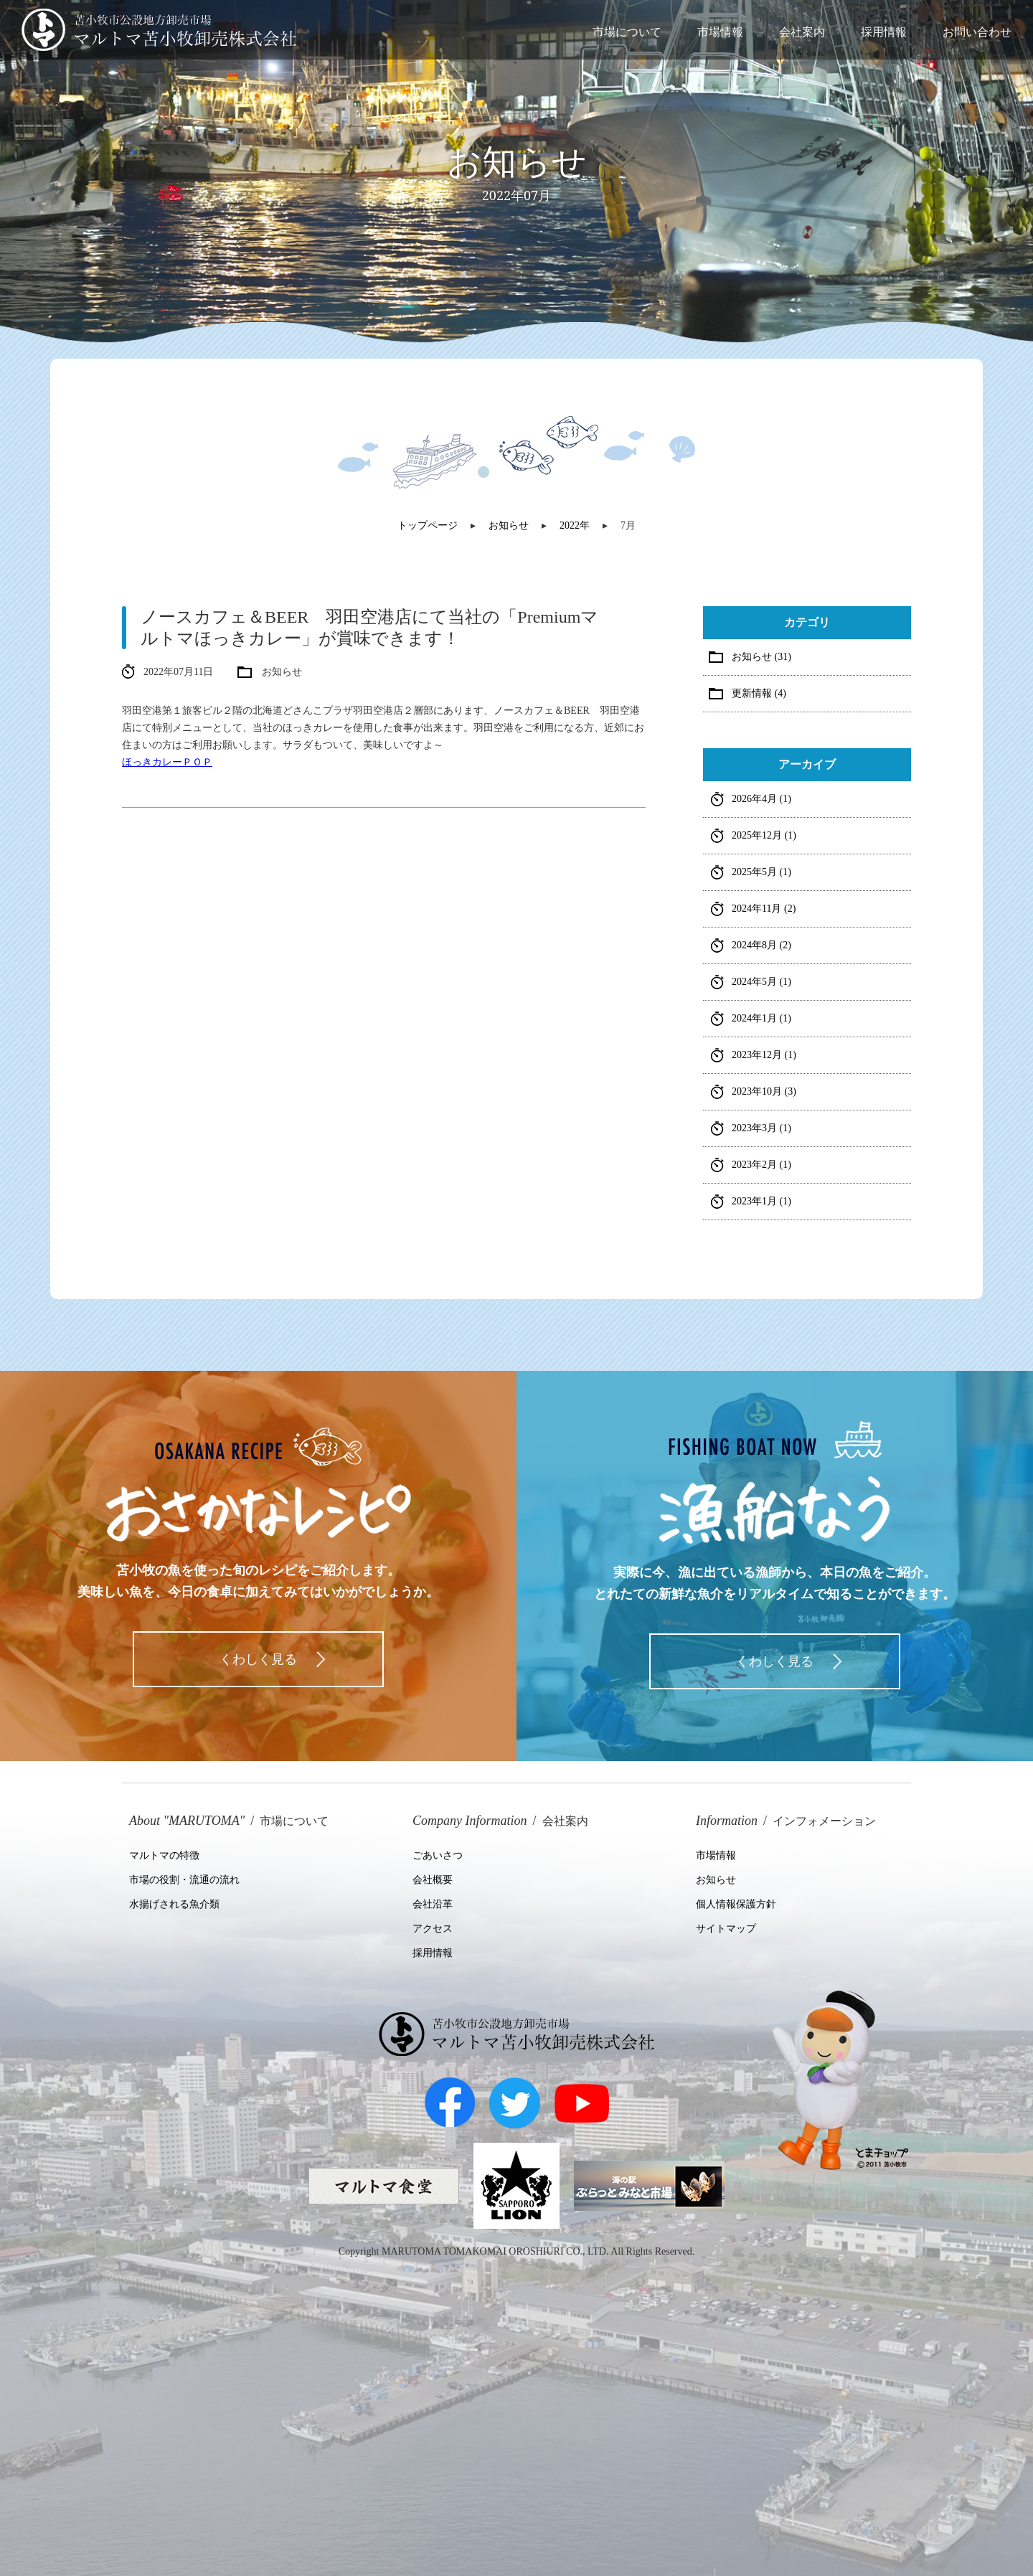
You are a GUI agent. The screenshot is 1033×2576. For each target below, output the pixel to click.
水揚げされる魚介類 (174, 1904)
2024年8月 (761, 945)
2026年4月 (761, 798)
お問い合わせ (977, 31)
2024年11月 (764, 908)
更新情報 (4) (759, 693)
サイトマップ (726, 1928)
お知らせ (716, 1879)
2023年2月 (761, 1164)
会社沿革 (432, 1904)
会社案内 (802, 31)
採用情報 (884, 31)
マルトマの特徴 (164, 1855)
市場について (627, 31)
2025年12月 (764, 835)
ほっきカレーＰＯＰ (167, 762)
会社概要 (432, 1879)
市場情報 (720, 31)
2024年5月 (761, 981)
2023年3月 (761, 1128)
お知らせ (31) (761, 656)
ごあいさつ (437, 1855)
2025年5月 (761, 872)
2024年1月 (761, 1018)
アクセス (432, 1928)
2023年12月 (764, 1054)
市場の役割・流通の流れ (184, 1879)
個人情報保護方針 (736, 1904)
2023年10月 (764, 1091)
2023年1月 (761, 1201)
